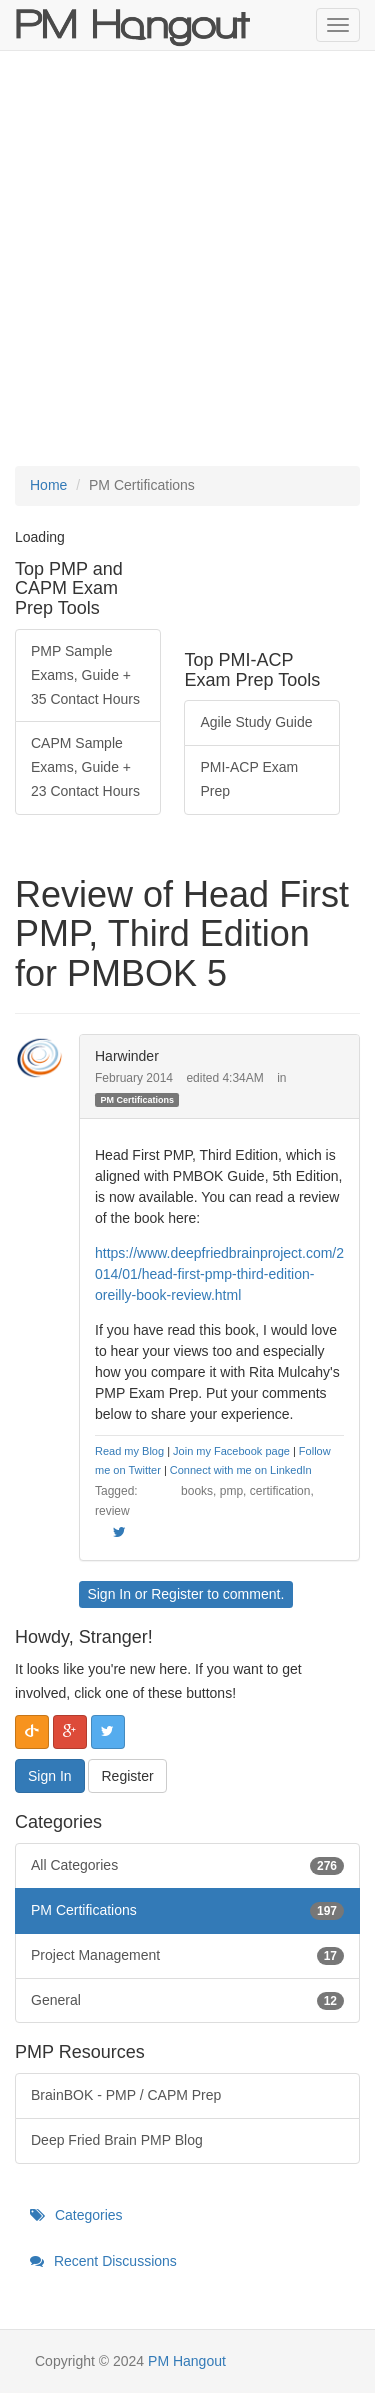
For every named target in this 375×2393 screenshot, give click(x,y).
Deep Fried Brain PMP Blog (117, 2140)
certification (280, 1491)
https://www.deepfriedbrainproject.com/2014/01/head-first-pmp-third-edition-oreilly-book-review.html (219, 1274)
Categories (76, 2215)
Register (177, 1594)
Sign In (109, 1594)
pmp (231, 1491)
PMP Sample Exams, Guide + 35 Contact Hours (85, 675)
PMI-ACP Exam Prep (249, 779)
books (197, 1491)
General (187, 2001)
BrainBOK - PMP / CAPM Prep (126, 2095)
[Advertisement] (187, 258)
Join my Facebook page (231, 1451)
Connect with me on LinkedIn (241, 1470)
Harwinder (127, 1056)
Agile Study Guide (256, 722)
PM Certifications (137, 1099)
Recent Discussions (103, 2261)
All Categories (187, 1866)
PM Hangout (187, 2361)
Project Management (187, 1956)
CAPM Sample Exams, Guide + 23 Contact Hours (85, 767)
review (112, 1511)
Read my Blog (129, 1451)
